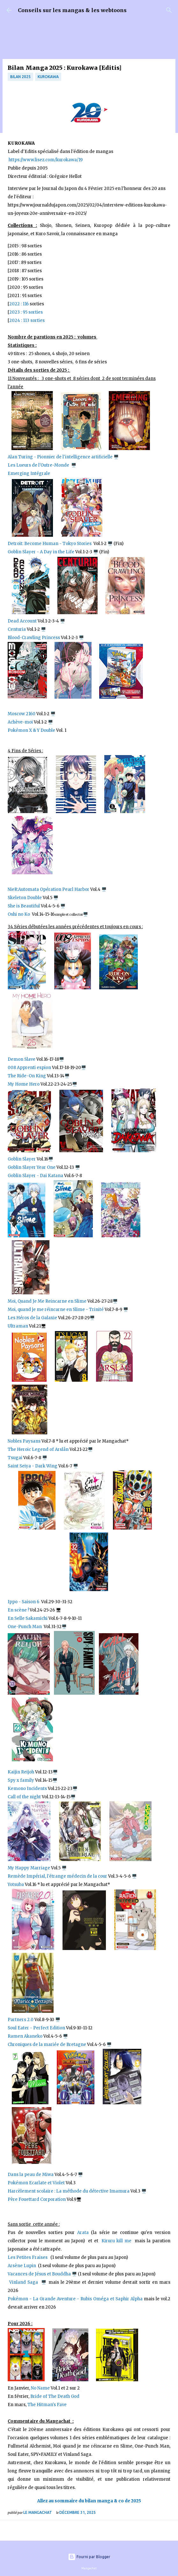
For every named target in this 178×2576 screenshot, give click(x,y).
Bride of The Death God (54, 2396)
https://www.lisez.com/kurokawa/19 (46, 160)
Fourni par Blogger (89, 2557)
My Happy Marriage (29, 1868)
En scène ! (18, 1610)
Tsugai (15, 1457)
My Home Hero (24, 1084)
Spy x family (21, 1780)
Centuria (17, 629)
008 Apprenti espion (29, 1067)
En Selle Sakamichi (28, 1618)
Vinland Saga (23, 2282)
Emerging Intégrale (29, 473)
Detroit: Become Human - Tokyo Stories (50, 543)
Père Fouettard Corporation (37, 2199)
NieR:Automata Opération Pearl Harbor (48, 889)
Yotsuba (16, 1884)
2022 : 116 (19, 304)
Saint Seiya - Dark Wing (33, 1466)
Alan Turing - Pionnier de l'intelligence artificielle (61, 457)
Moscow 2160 (21, 714)
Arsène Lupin (23, 2265)
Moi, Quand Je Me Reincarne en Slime (47, 1301)
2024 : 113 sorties (27, 320)
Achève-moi (20, 722)
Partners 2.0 (20, 2019)
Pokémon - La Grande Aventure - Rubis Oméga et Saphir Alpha (75, 2299)
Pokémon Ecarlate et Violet (36, 2183)
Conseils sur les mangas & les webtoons (72, 10)
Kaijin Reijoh (21, 1772)
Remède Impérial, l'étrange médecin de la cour (58, 1876)
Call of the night (24, 1797)
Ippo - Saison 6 (24, 1602)
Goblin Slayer (22, 1159)
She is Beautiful (24, 906)
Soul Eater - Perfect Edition (36, 2028)
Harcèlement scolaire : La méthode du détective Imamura (69, 2191)
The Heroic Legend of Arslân (38, 1449)
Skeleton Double (25, 897)
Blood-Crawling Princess (34, 637)
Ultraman (18, 1326)
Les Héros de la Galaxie (32, 1318)
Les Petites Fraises (28, 2257)
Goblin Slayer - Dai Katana (35, 1175)
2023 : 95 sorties (26, 312)
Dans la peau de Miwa (31, 2174)
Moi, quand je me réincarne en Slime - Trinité (56, 1309)
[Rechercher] (169, 10)
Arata (83, 2232)
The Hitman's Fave (47, 2404)
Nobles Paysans (24, 1441)
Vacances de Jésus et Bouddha (39, 2274)
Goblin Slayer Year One (32, 1167)
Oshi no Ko (19, 914)
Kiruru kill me (116, 2241)
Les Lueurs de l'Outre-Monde (39, 465)
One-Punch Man (25, 1626)
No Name (40, 2388)
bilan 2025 (20, 77)
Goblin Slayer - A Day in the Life (41, 552)
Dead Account (22, 621)
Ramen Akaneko (25, 2036)
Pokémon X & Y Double (32, 730)
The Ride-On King (27, 1076)
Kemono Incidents (27, 1788)
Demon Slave (21, 1059)
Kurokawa (48, 77)
